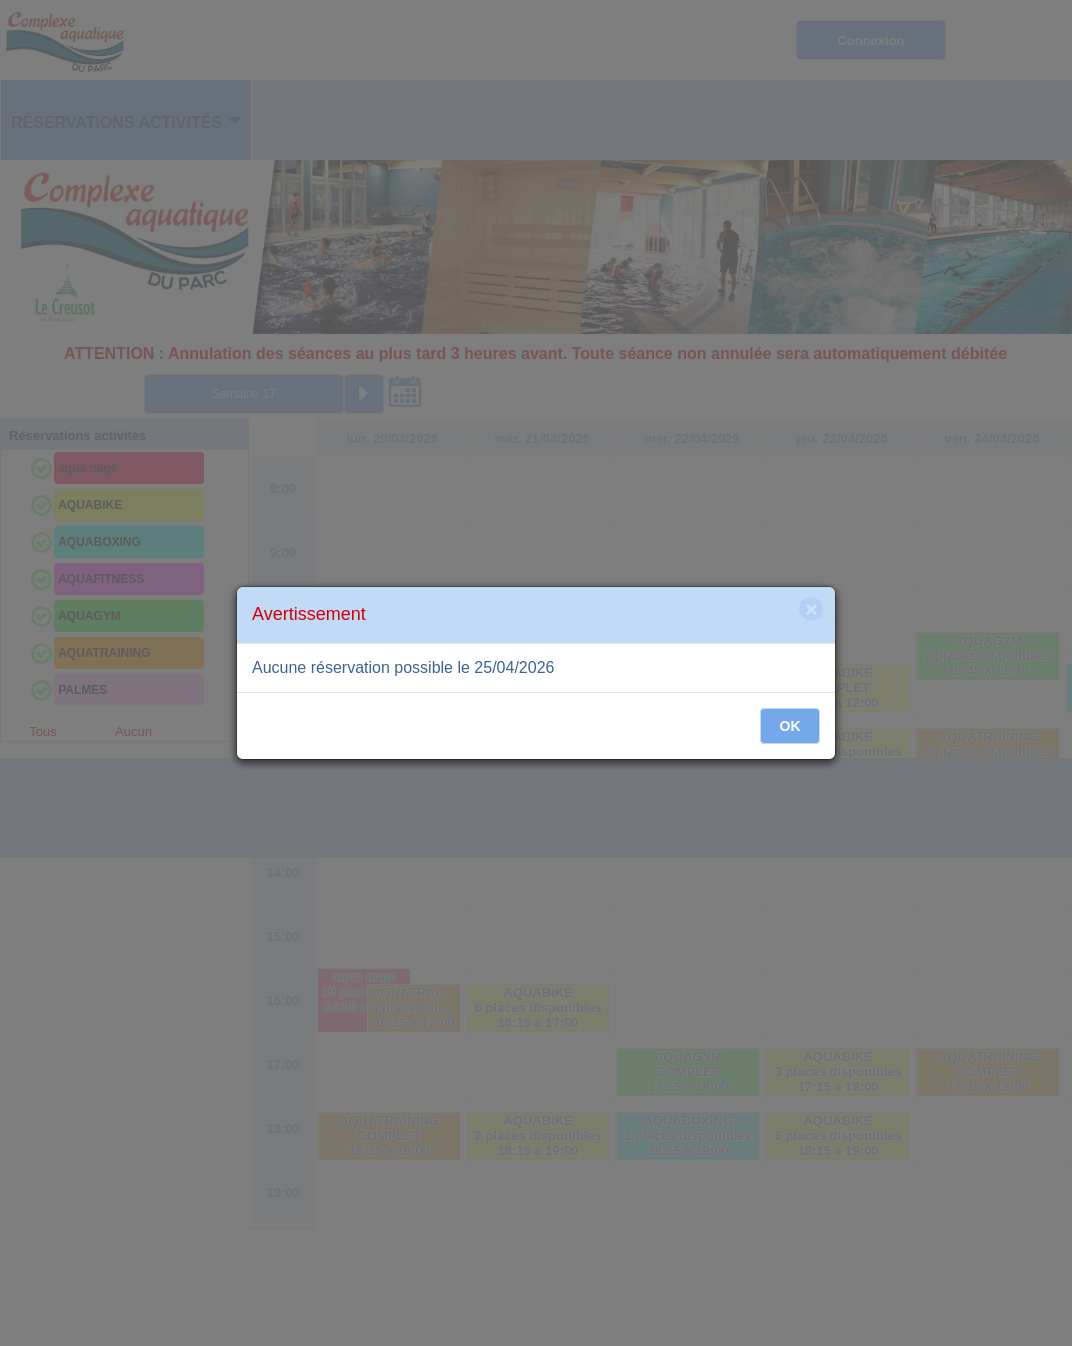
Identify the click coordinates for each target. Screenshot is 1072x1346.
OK (790, 726)
